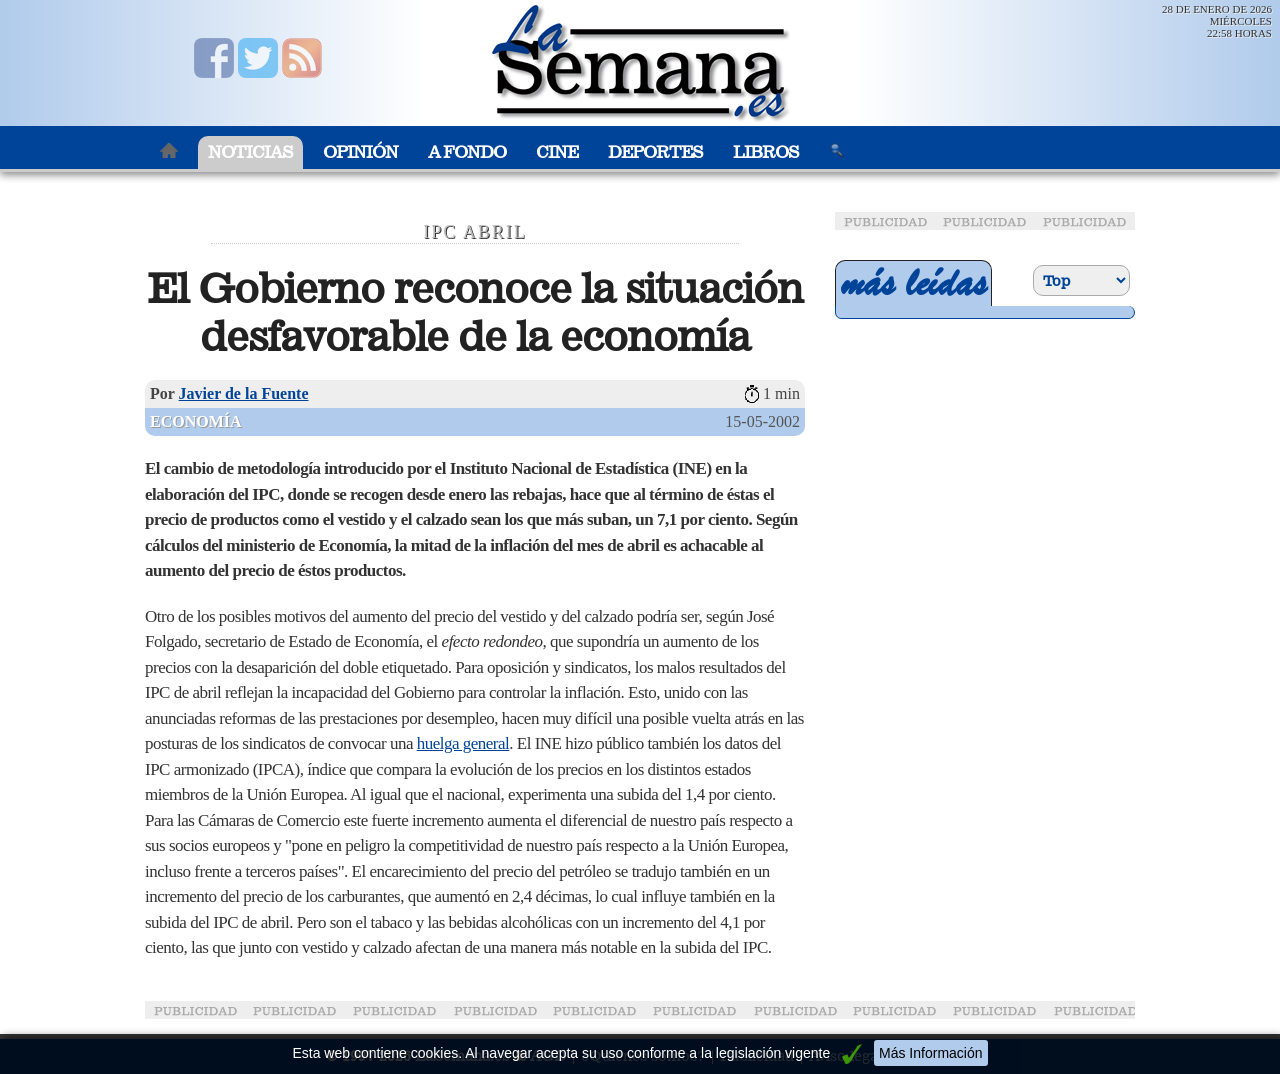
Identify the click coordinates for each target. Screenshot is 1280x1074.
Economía (196, 421)
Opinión (360, 152)
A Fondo (467, 152)
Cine (557, 152)
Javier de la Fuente (244, 393)
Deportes (655, 152)
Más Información (930, 1053)
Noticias (250, 152)
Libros (766, 152)
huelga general (463, 743)
